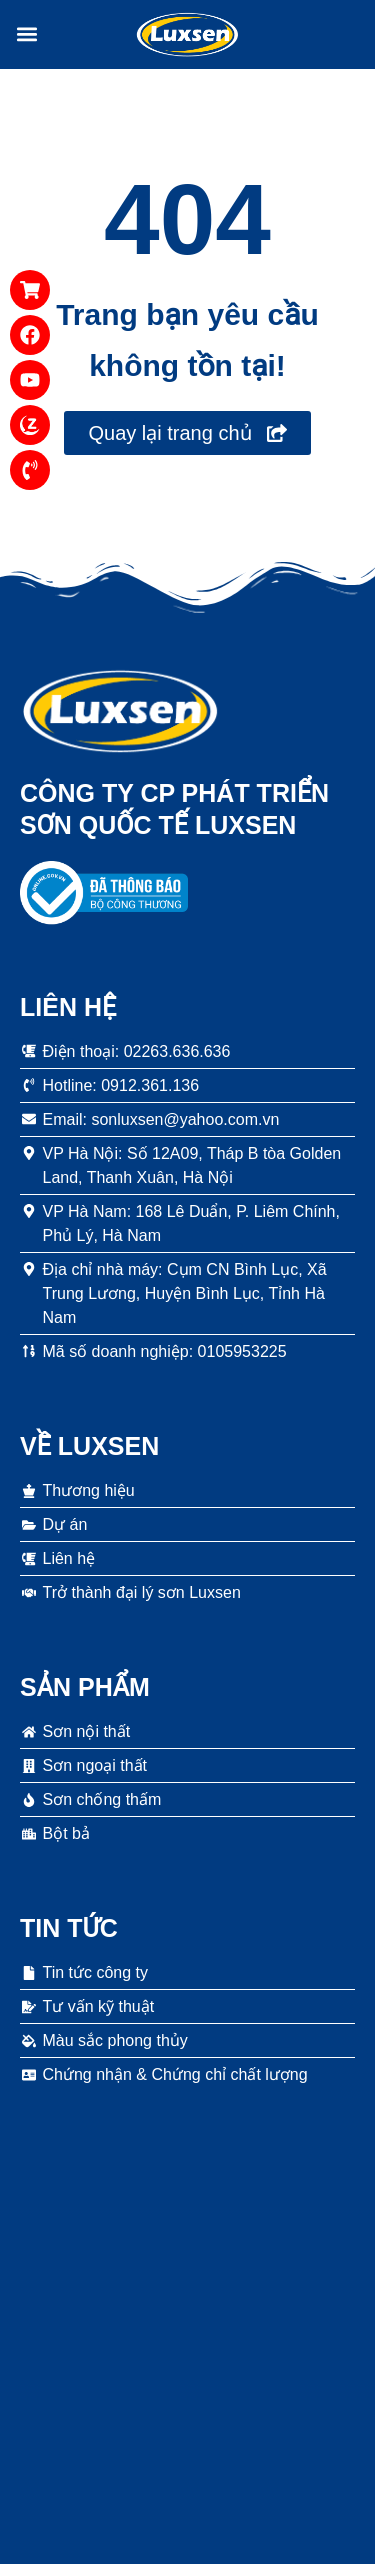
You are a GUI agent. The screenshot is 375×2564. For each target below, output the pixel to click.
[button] (26, 34)
